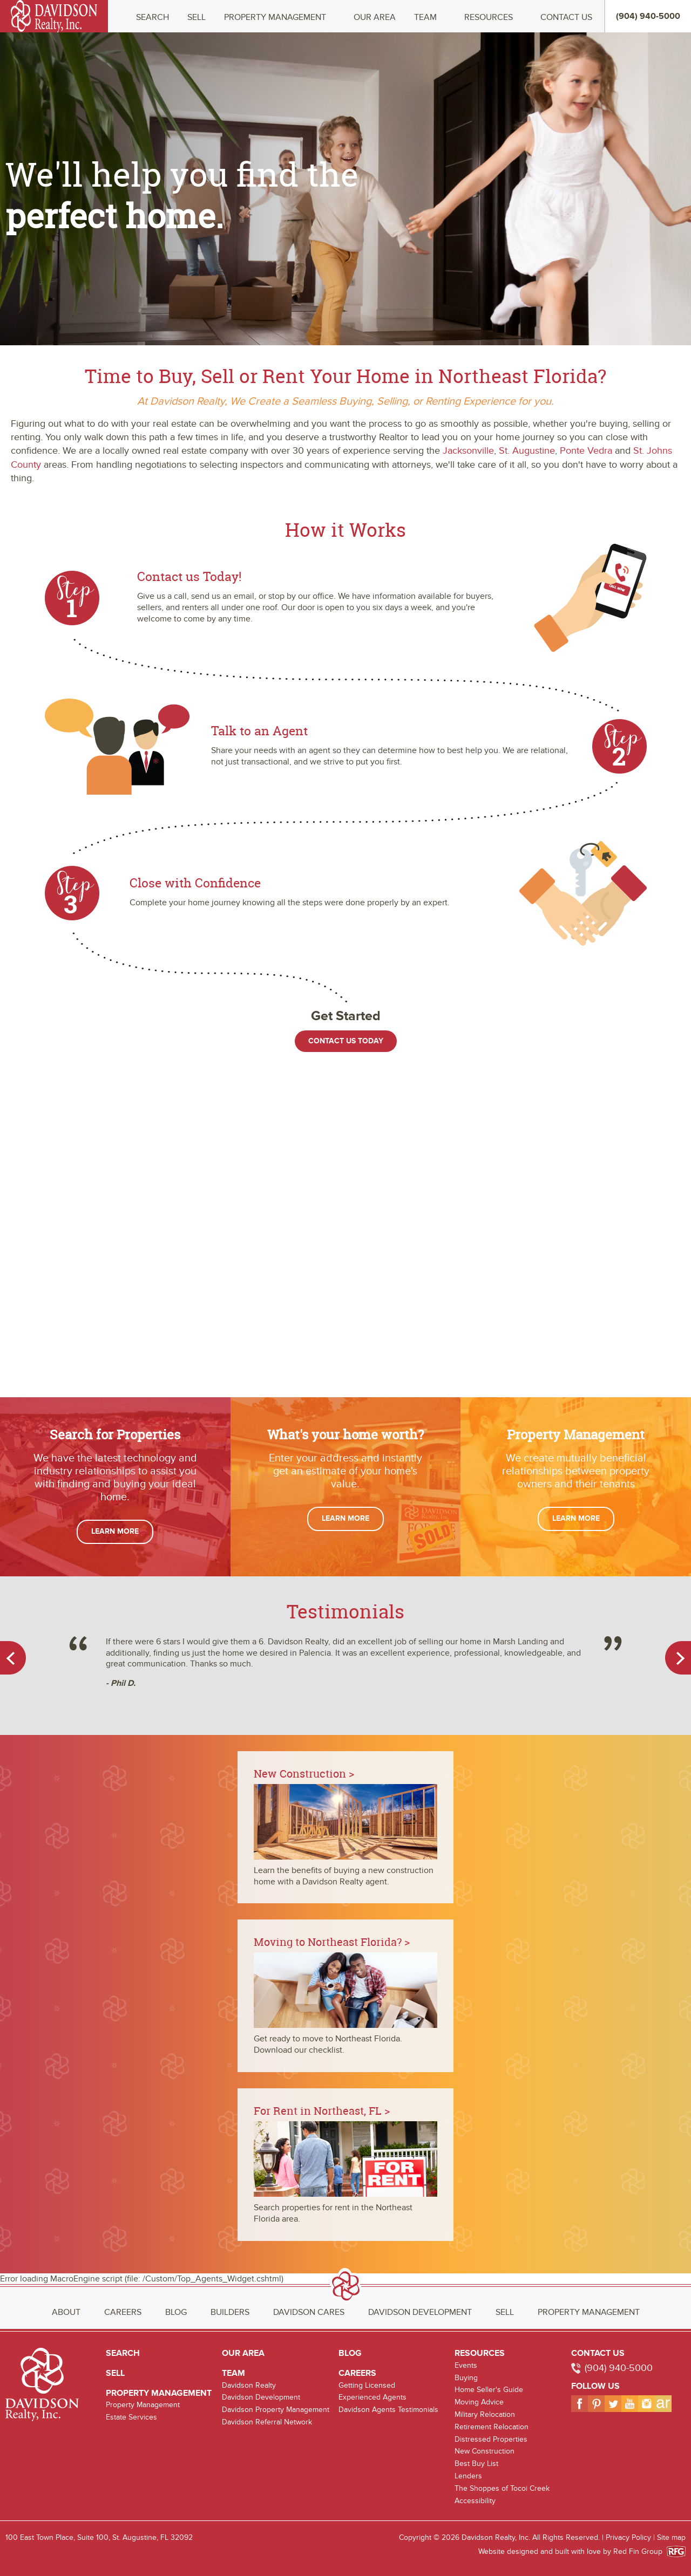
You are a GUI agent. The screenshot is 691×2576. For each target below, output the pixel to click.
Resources (488, 17)
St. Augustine (527, 450)
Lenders (468, 2476)
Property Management (275, 17)
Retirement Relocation (492, 2426)
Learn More (115, 1531)
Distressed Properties (491, 2439)
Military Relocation (485, 2414)
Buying (466, 2377)
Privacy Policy (628, 2537)
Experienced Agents (372, 2397)
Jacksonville (468, 450)
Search (152, 17)
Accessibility (475, 2500)
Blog (176, 2312)
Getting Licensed (366, 2385)
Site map (671, 2537)
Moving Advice (479, 2402)
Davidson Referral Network (267, 2422)
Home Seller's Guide (489, 2389)
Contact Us (566, 17)
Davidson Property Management (275, 2409)
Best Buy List (476, 2463)
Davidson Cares (308, 2312)
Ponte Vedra (586, 450)
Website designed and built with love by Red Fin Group (574, 2551)
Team (425, 17)
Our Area (375, 17)
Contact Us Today (345, 1041)
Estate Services (131, 2417)
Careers (122, 2312)
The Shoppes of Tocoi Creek (502, 2488)
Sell (196, 17)
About (66, 2312)
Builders (230, 2312)
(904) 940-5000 (619, 2368)
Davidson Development (420, 2312)
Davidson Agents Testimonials (388, 2409)
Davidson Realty (249, 2385)
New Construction (484, 2451)
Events (466, 2365)
